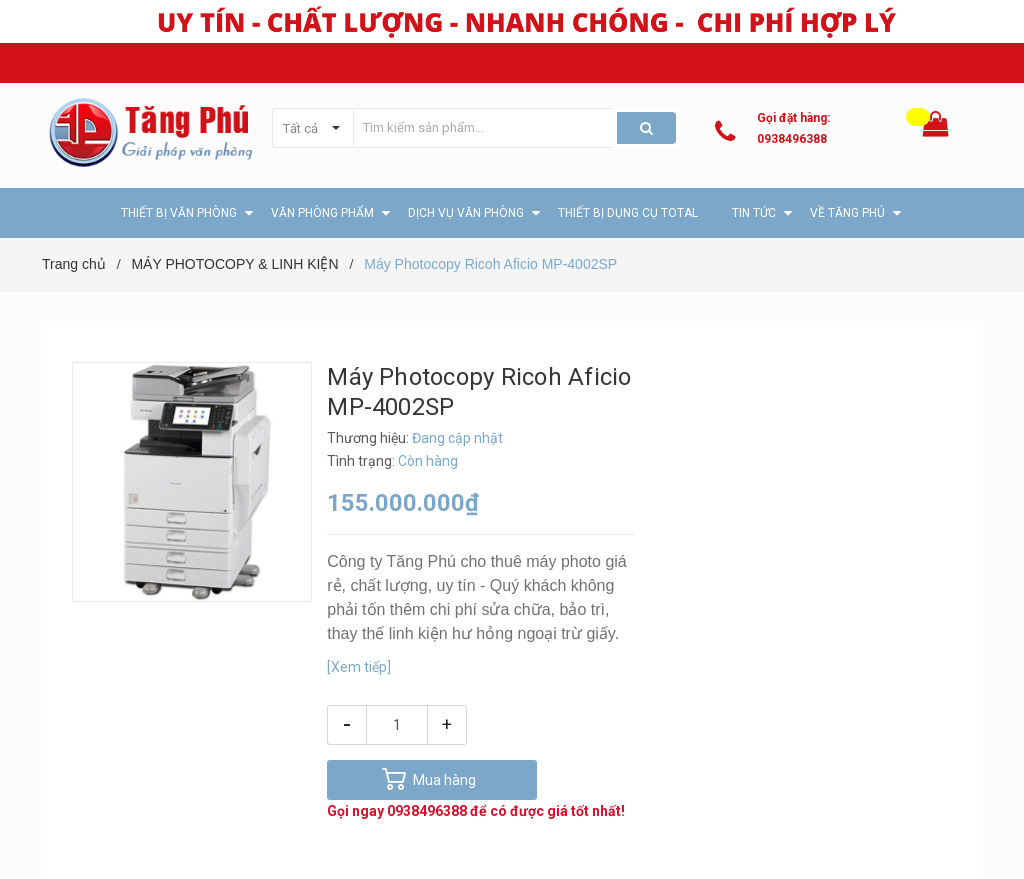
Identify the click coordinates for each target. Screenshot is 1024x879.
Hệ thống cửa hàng (927, 62)
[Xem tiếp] (359, 667)
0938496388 (792, 139)
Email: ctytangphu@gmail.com (322, 62)
